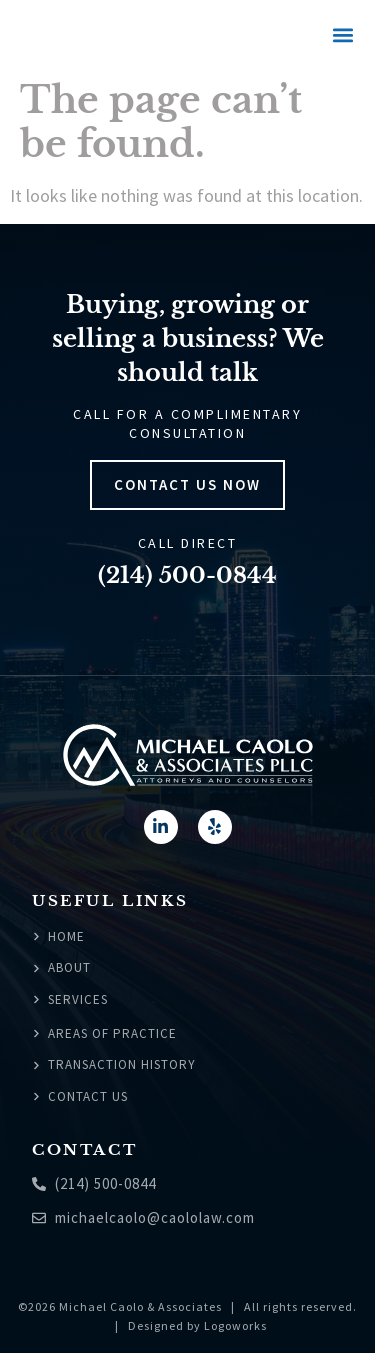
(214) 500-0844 (187, 575)
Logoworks (235, 1325)
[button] (342, 35)
